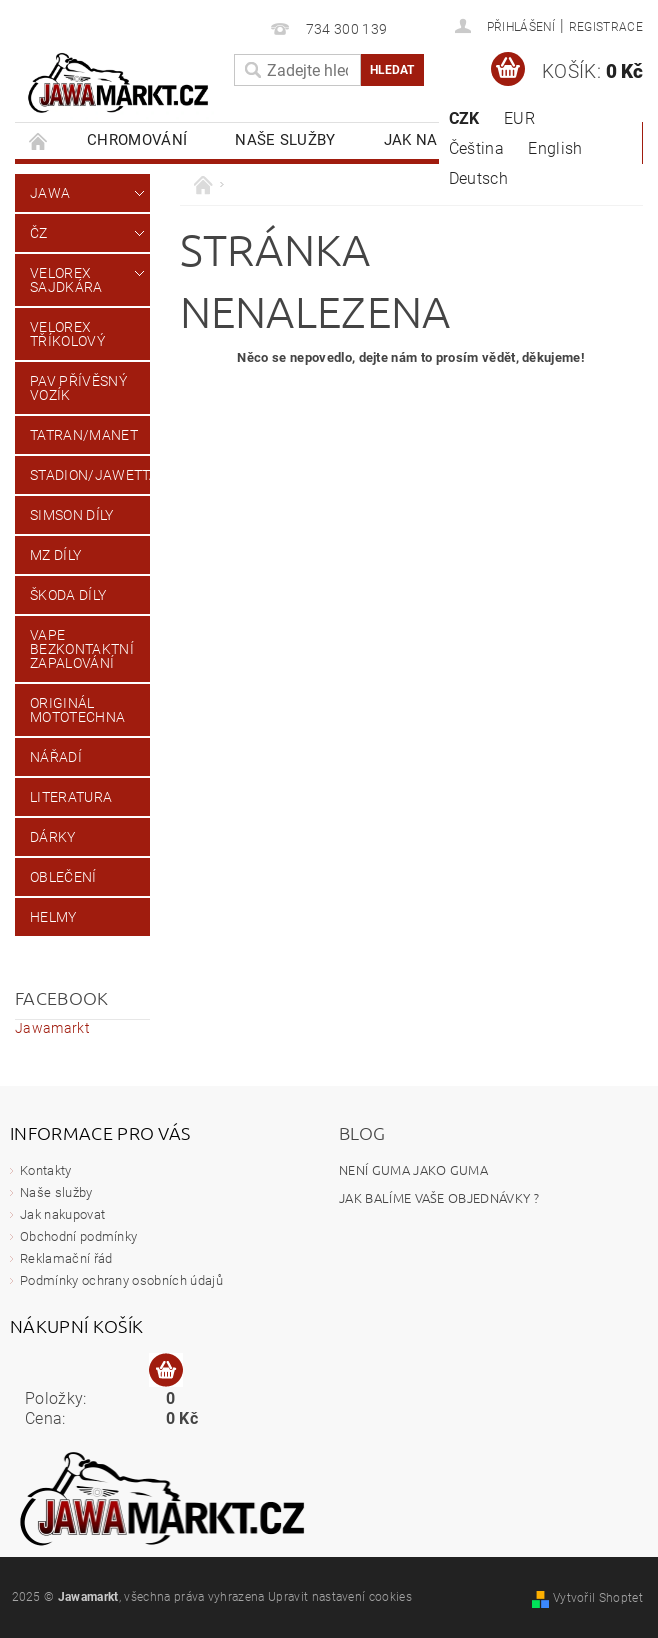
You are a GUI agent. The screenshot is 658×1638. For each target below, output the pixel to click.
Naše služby (285, 140)
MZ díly (55, 555)
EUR (519, 118)
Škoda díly (68, 595)
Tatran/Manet (84, 435)
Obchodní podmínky (78, 1236)
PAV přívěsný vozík (78, 388)
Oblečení (63, 877)
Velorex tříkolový (67, 334)
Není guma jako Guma (413, 1169)
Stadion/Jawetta (90, 475)
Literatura (71, 797)
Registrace (606, 27)
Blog (362, 1132)
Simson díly (72, 515)
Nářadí (56, 757)
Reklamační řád (66, 1258)
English (555, 148)
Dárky (53, 837)
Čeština (476, 148)
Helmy (53, 917)
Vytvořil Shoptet (598, 1598)
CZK (464, 118)
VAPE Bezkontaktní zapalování (82, 649)
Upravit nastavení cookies (340, 1597)
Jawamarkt (52, 1028)
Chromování (137, 140)
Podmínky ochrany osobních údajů (121, 1280)
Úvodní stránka (39, 140)
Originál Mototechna (77, 710)
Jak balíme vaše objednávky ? (439, 1197)
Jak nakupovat (62, 1214)
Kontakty (46, 1170)
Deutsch (478, 178)
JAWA (50, 193)
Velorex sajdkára (66, 280)
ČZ (39, 233)
